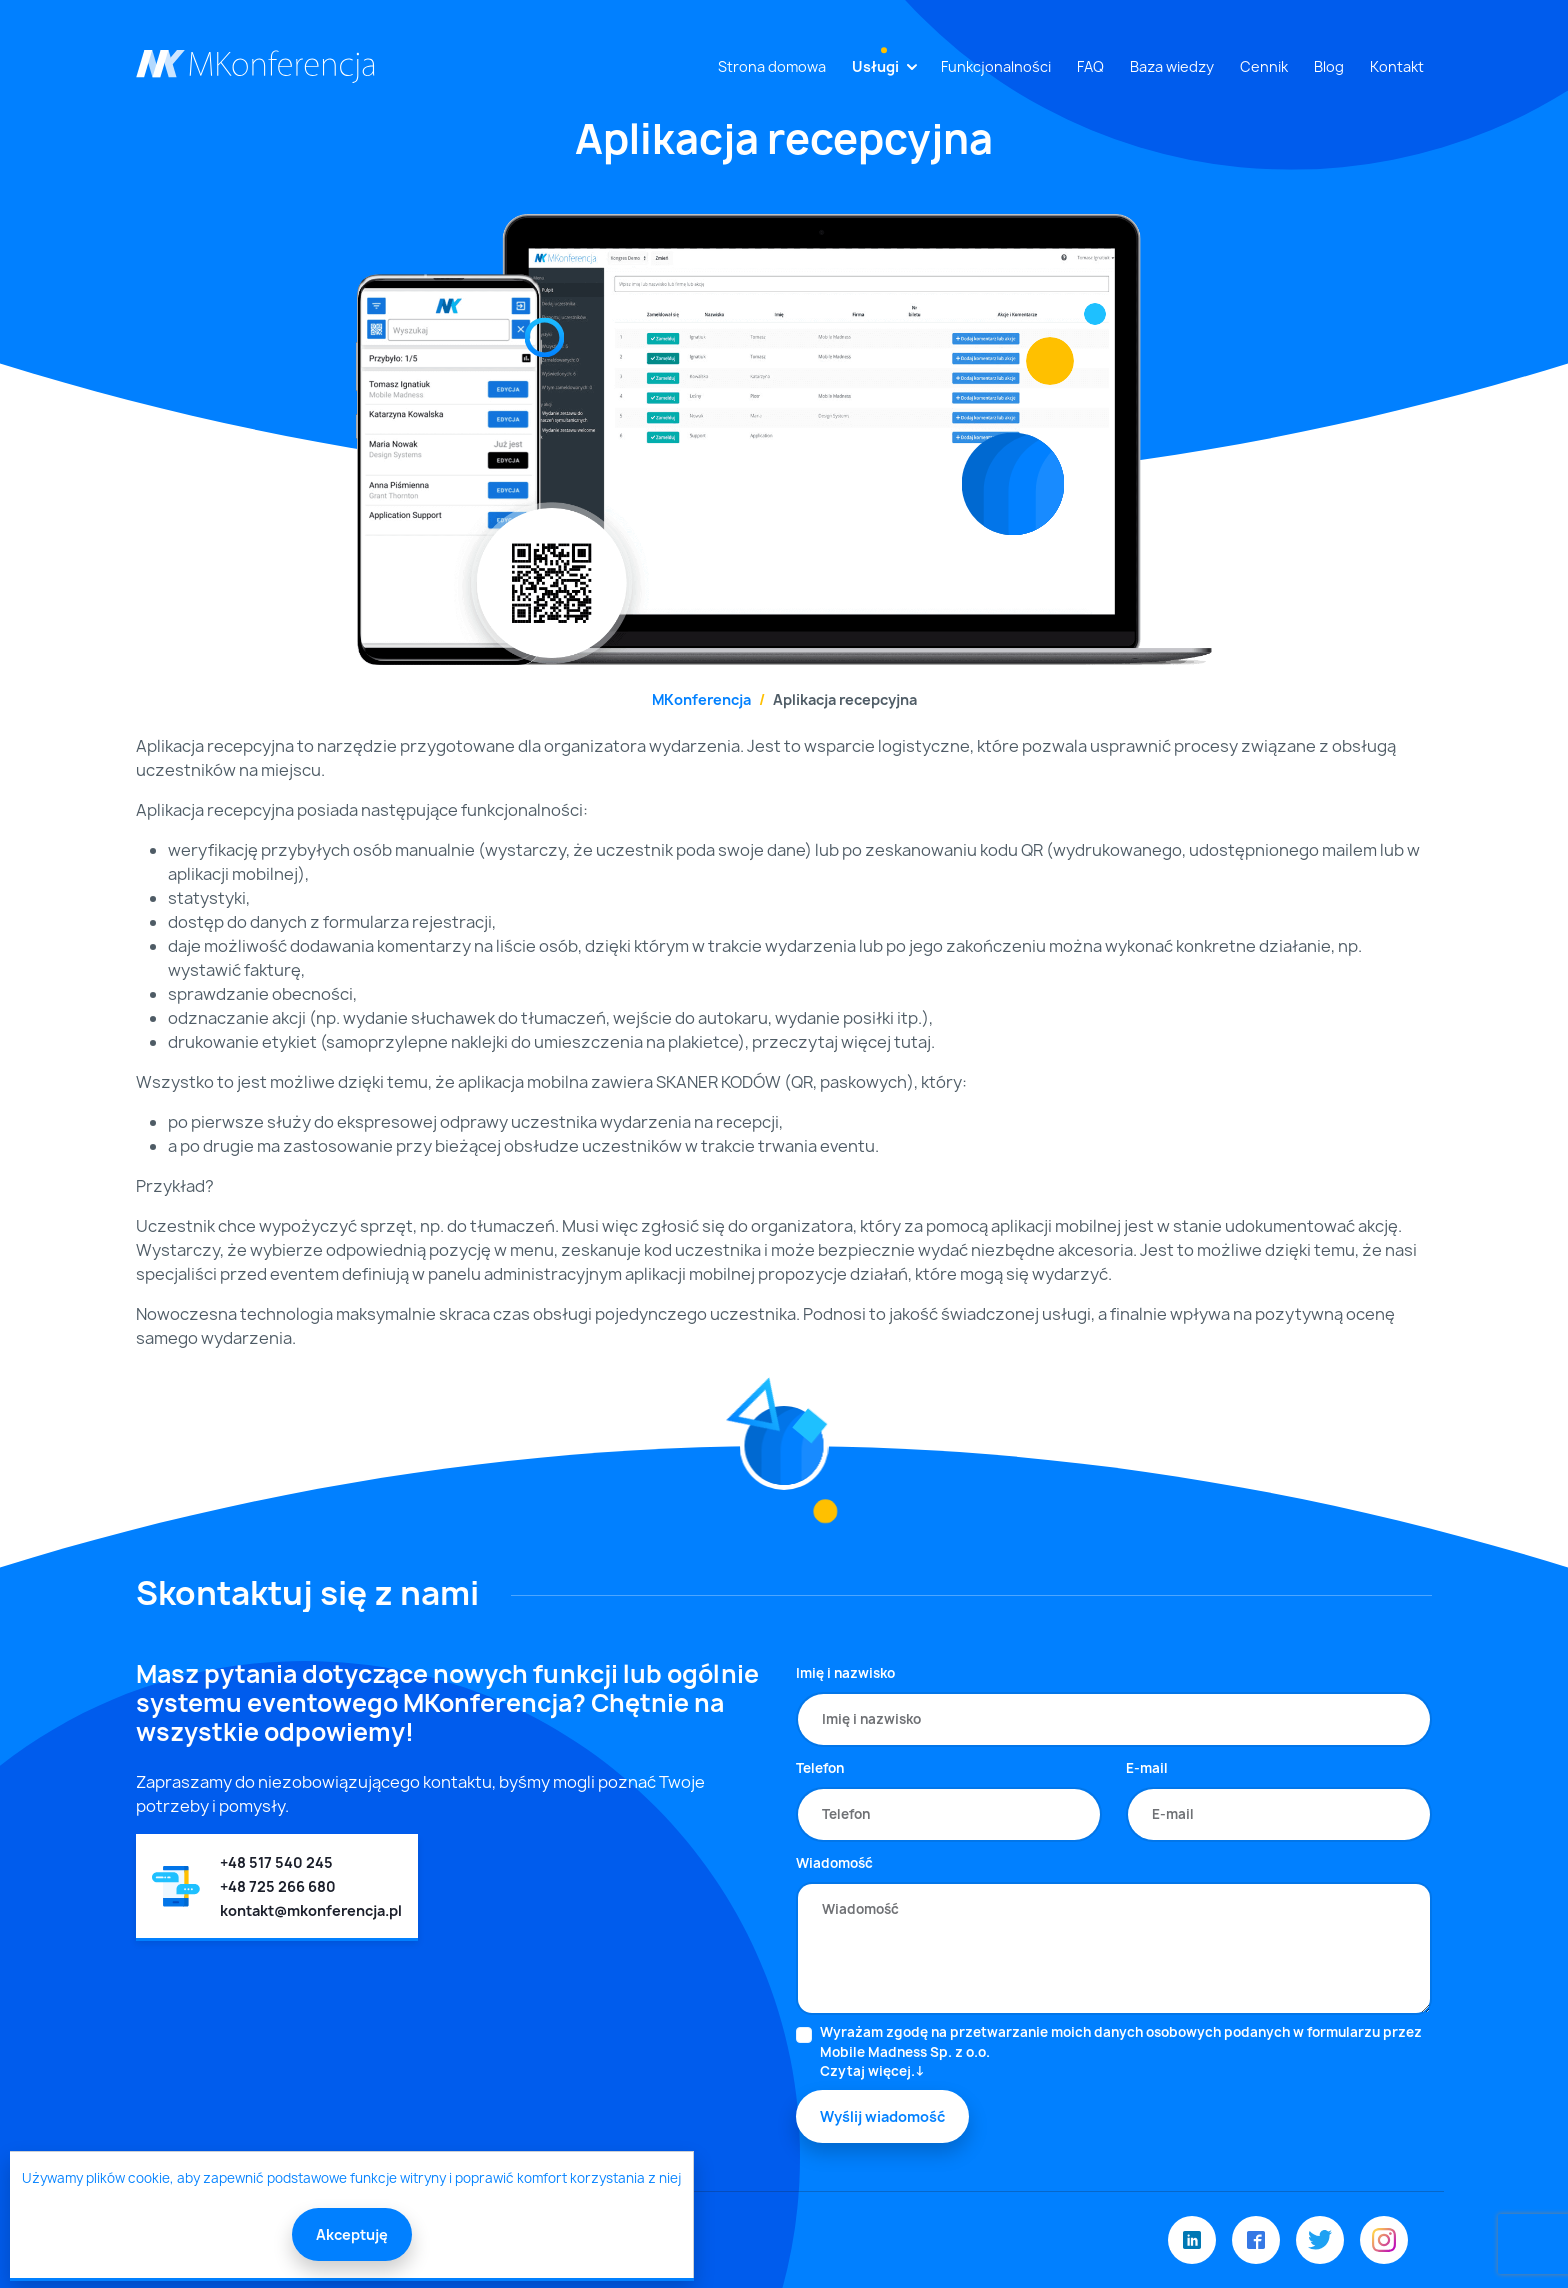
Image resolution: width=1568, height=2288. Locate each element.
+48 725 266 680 (278, 1886)
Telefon (820, 1768)
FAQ (1090, 66)
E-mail (1147, 1768)
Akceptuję (352, 2234)
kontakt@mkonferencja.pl (311, 1910)
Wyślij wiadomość (882, 2116)
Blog (1329, 66)
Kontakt (1397, 66)
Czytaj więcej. (867, 2071)
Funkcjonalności (996, 66)
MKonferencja (701, 699)
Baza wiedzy (1172, 66)
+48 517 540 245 (276, 1862)
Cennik (1264, 66)
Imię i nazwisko (845, 1673)
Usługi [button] (875, 66)
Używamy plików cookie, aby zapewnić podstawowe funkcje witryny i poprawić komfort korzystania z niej (351, 2178)
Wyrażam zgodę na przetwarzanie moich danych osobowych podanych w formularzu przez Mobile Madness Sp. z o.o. (1126, 2052)
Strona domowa (772, 66)
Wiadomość (834, 1863)
